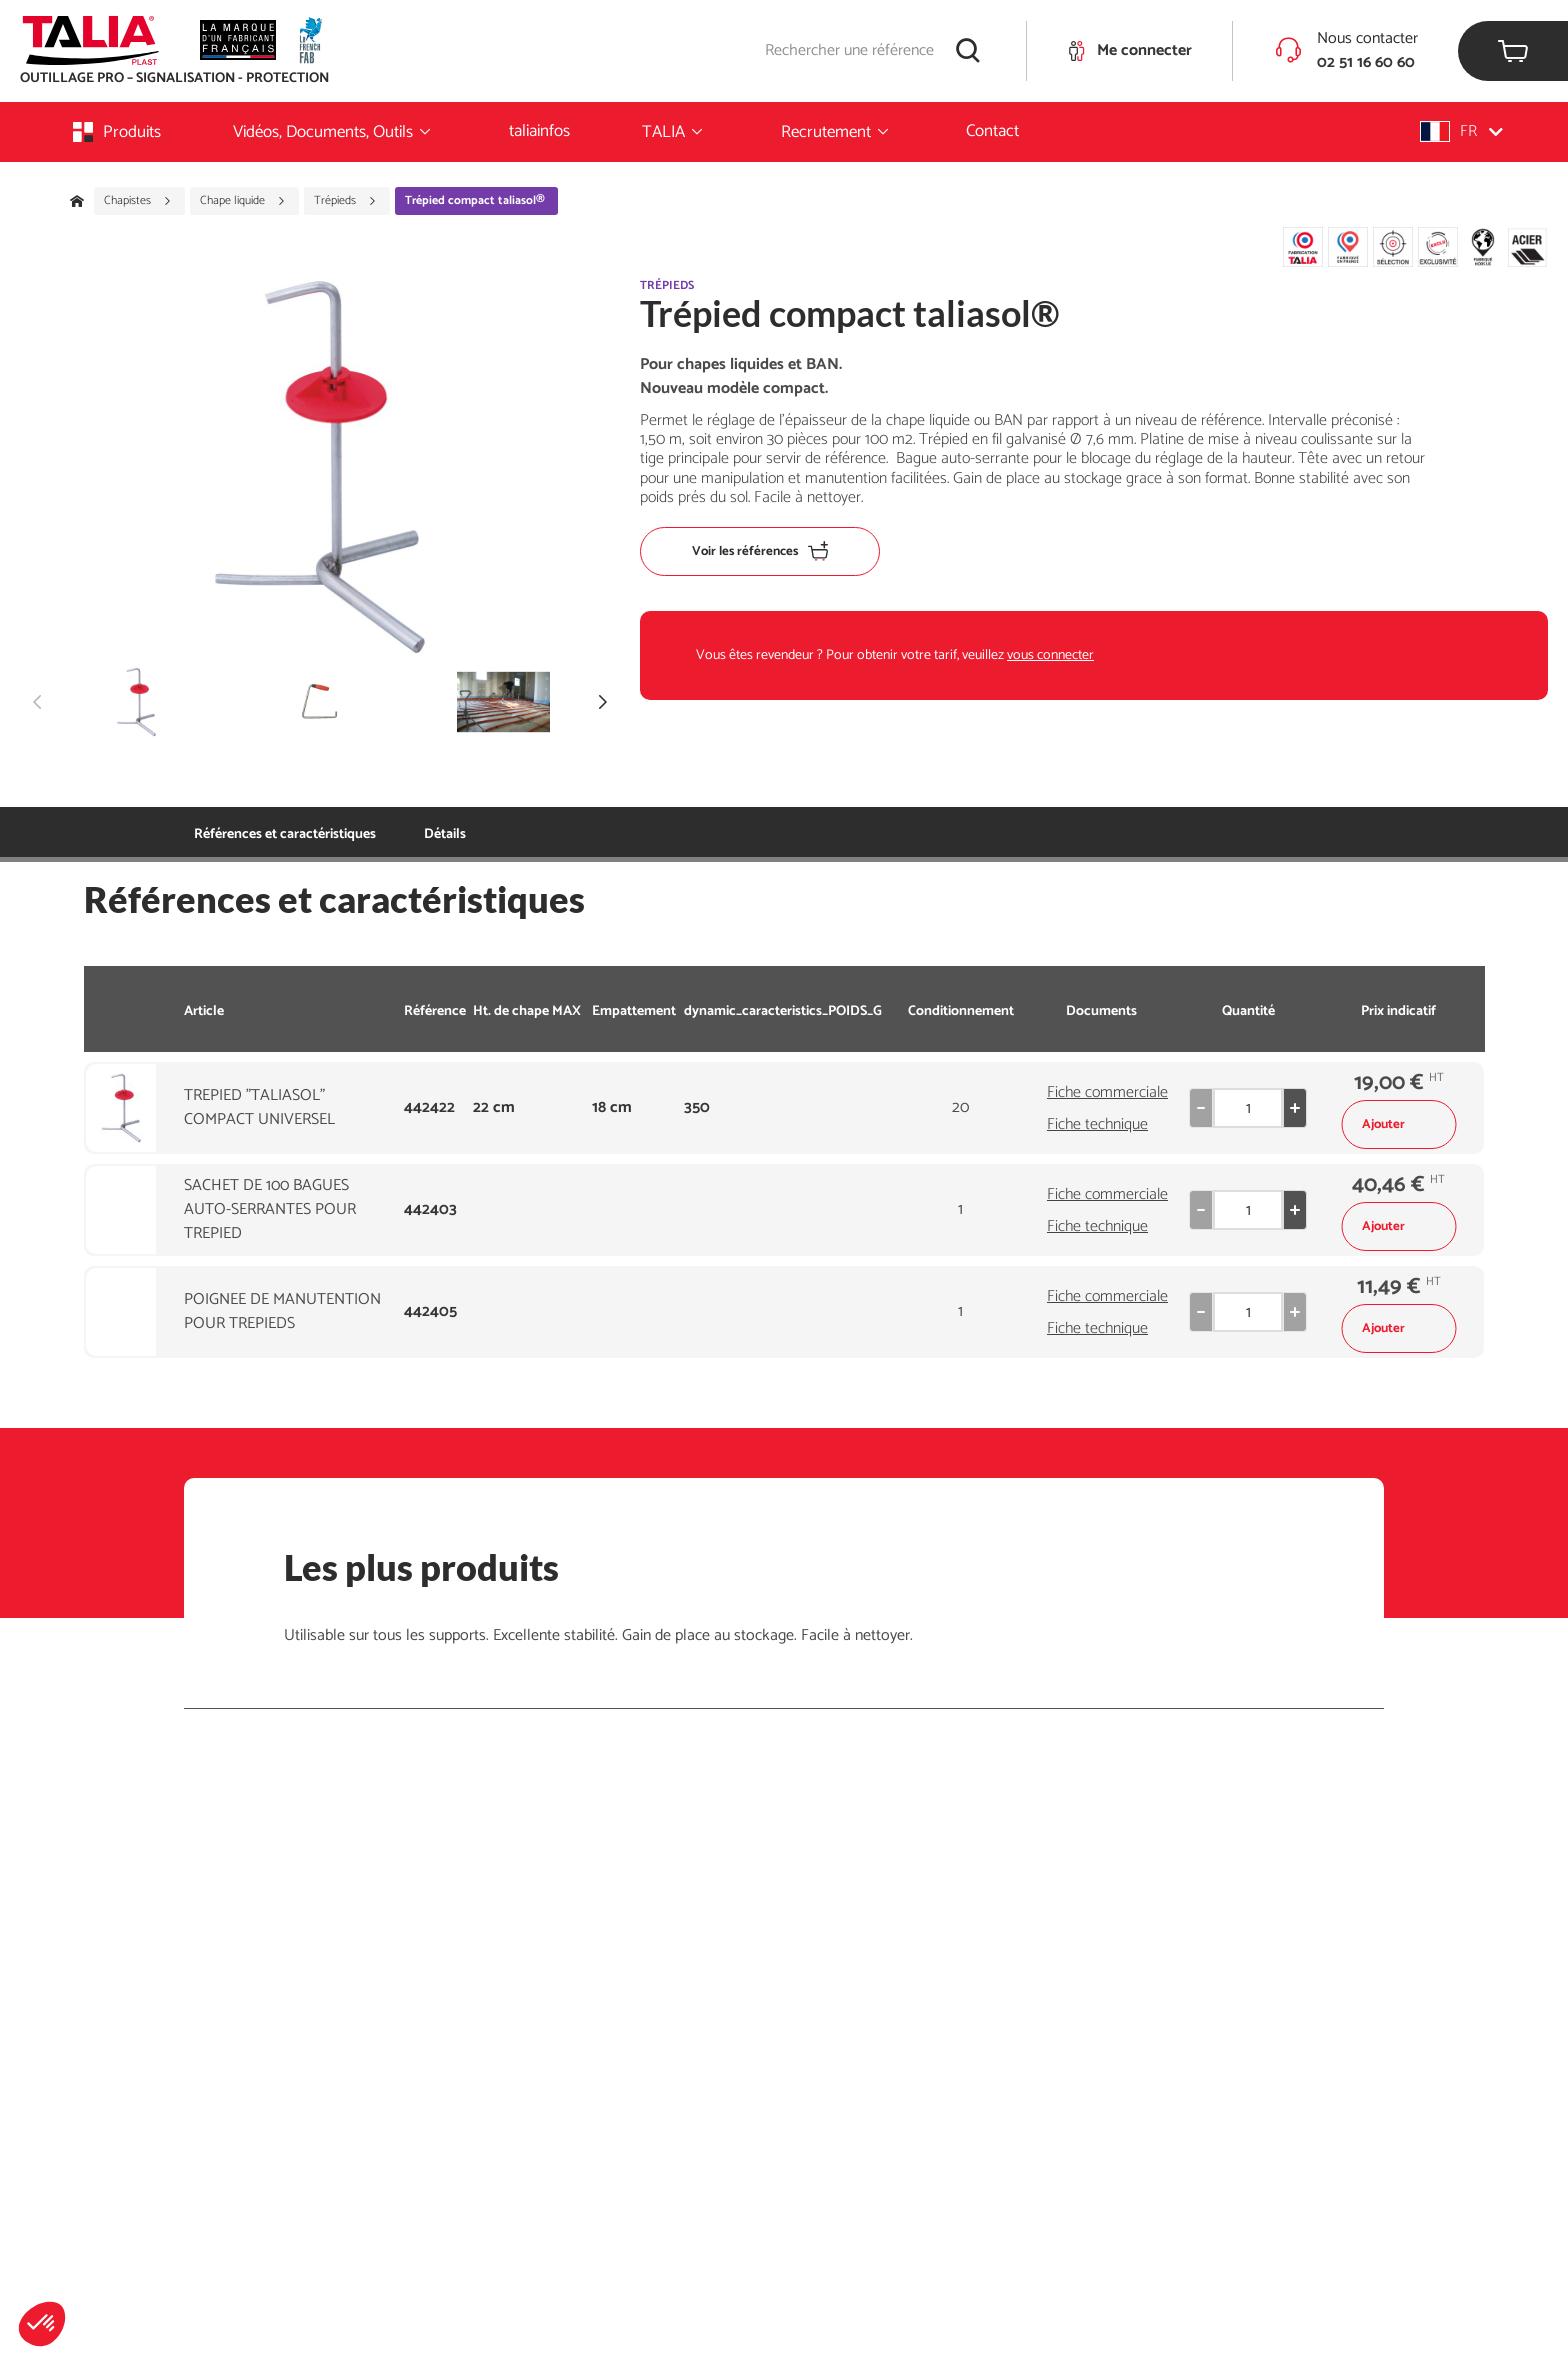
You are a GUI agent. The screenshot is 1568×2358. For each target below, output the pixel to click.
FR (1461, 131)
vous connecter (1050, 655)
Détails (445, 834)
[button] (42, 2324)
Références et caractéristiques (285, 834)
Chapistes (138, 201)
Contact (992, 131)
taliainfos (539, 131)
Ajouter (1398, 1124)
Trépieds (345, 201)
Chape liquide (243, 201)
